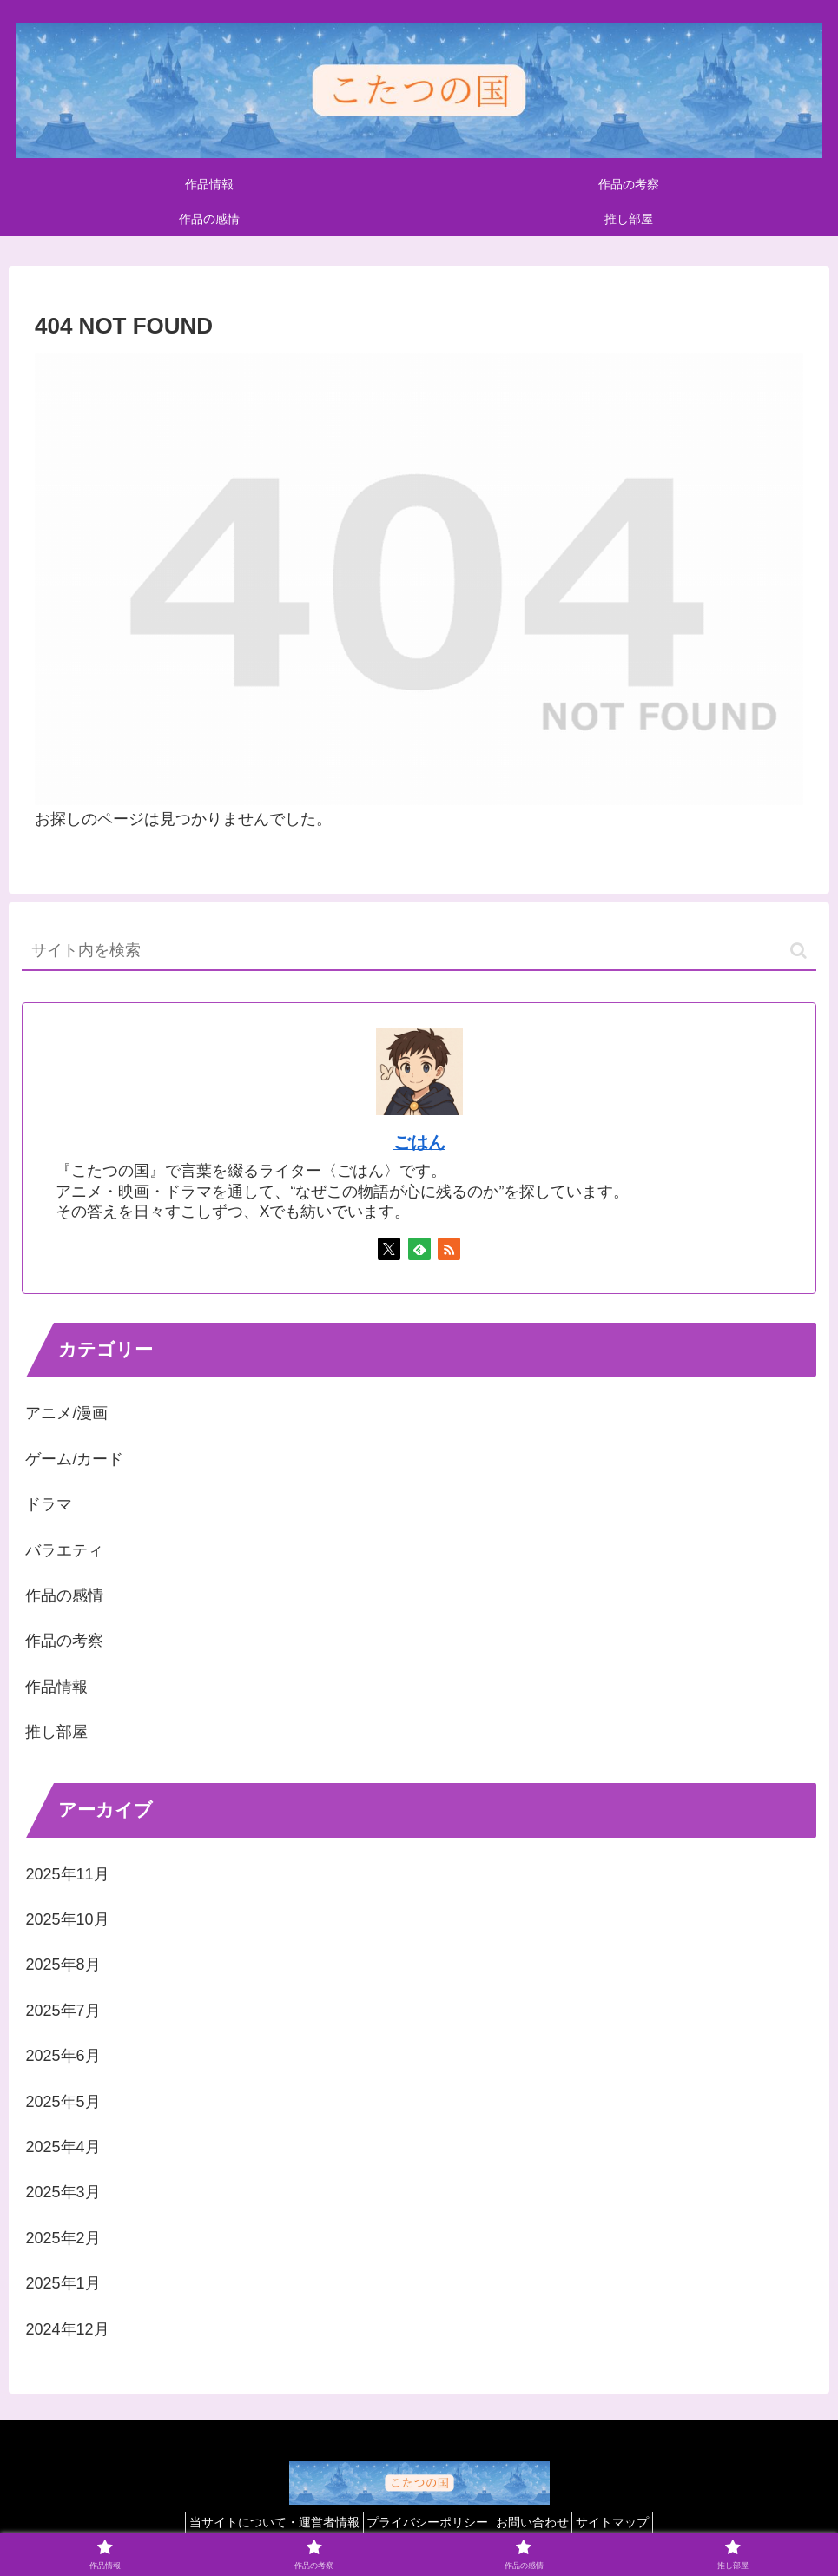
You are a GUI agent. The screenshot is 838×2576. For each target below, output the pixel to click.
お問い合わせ (537, 2522)
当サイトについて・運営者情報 (258, 2522)
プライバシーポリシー (422, 2522)
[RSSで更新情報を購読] (449, 1249)
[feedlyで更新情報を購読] (419, 1249)
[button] (798, 951)
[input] (418, 951)
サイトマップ (628, 2522)
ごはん (419, 1142)
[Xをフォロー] (389, 1249)
